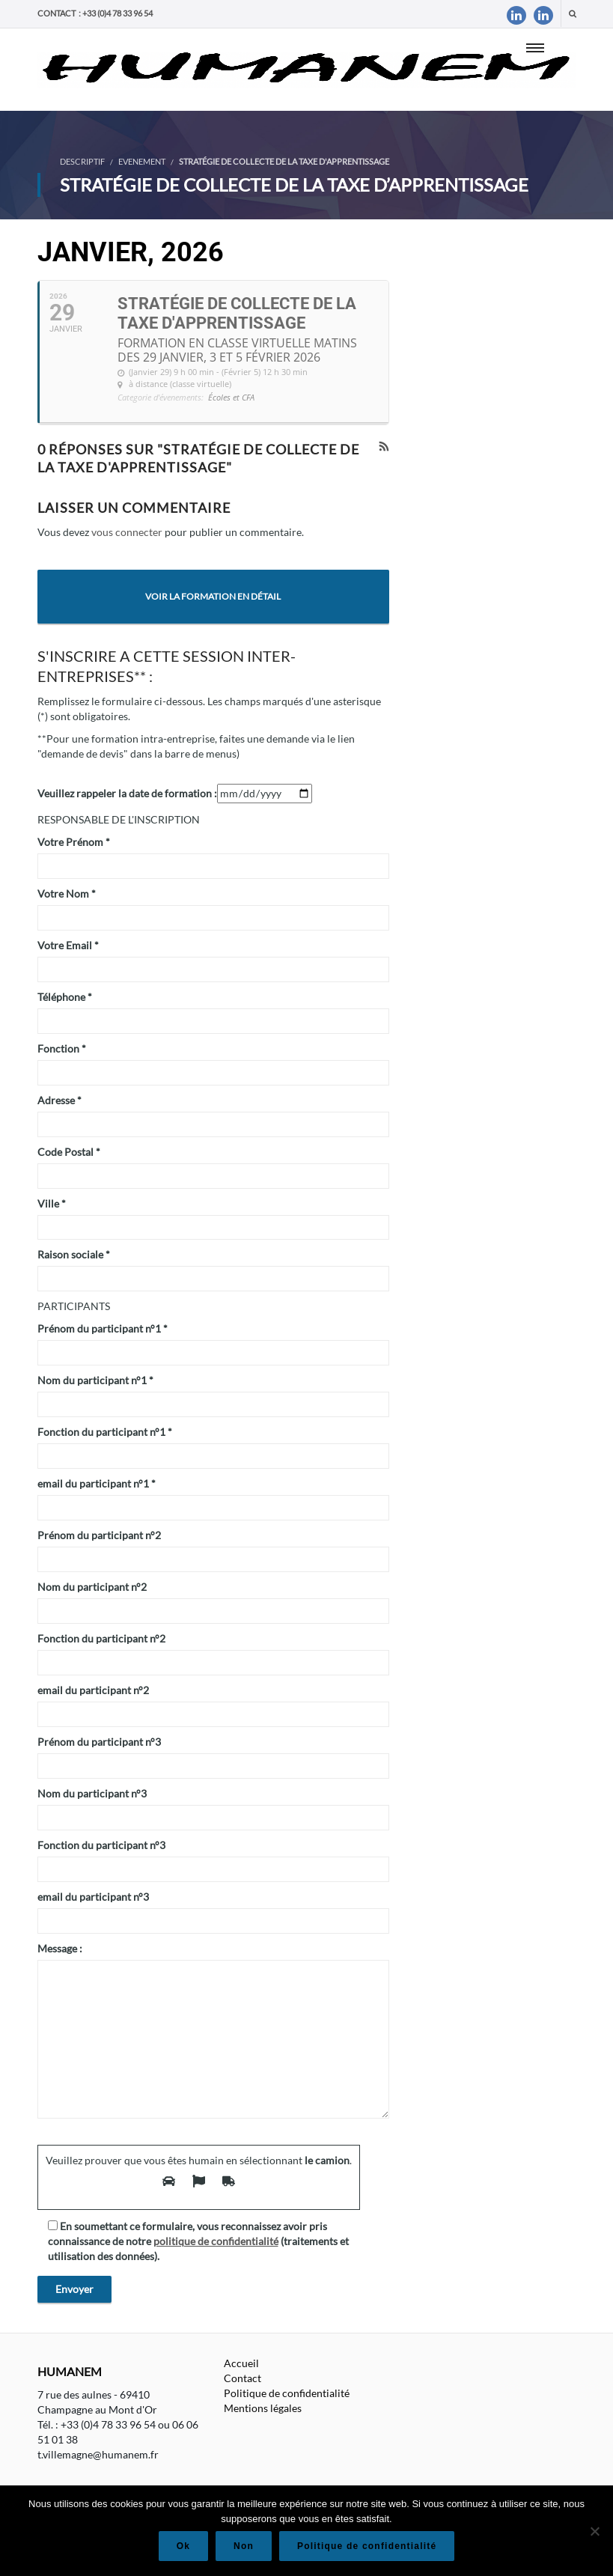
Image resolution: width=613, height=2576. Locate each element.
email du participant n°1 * (96, 1483)
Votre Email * (68, 945)
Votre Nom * (66, 893)
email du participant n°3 (93, 1896)
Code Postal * (68, 1151)
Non (244, 2546)
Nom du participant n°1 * (95, 1380)
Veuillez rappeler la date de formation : (127, 793)
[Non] (594, 2531)
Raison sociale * (73, 1254)
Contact (242, 2378)
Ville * (51, 1203)
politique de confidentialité (215, 2241)
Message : (59, 1948)
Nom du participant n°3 (92, 1793)
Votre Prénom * (73, 841)
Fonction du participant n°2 (101, 1638)
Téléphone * (64, 996)
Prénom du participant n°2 (99, 1535)
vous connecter (126, 532)
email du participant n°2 (93, 1690)
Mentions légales (263, 2408)
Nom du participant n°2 (92, 1586)
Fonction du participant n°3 (101, 1845)
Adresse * (59, 1100)
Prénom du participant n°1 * (102, 1328)
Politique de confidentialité (287, 2393)
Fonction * (61, 1048)
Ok (183, 2546)
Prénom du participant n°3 (99, 1741)
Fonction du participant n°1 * (104, 1431)
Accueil (241, 2363)
